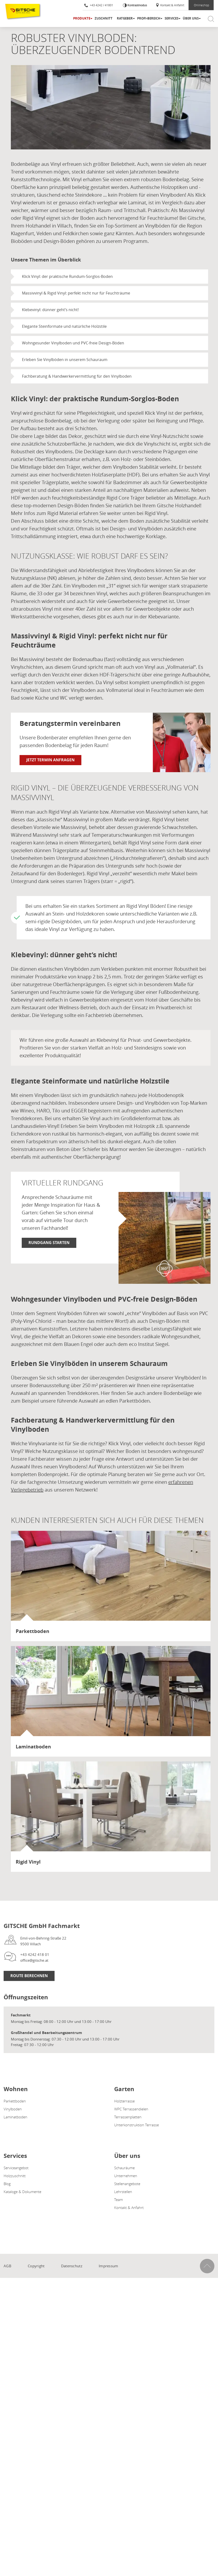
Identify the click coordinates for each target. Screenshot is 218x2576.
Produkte (81, 18)
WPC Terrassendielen (131, 2109)
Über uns (191, 18)
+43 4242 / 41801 (98, 5)
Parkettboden (15, 2101)
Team (118, 2199)
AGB (7, 2265)
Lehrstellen (123, 2191)
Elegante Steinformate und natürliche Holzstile (64, 326)
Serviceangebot (16, 2167)
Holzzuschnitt (15, 2175)
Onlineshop (201, 5)
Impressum (108, 2265)
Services (171, 18)
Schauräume (124, 2167)
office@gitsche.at (34, 1960)
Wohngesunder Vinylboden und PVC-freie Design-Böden (73, 343)
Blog (7, 2183)
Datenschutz (71, 2265)
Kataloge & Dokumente (22, 2191)
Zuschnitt (104, 18)
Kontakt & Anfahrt (169, 5)
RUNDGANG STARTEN (49, 1242)
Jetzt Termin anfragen (50, 760)
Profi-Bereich (148, 18)
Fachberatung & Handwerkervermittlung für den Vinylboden (77, 376)
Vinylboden (13, 2109)
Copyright (36, 2265)
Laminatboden (15, 2116)
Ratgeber (125, 18)
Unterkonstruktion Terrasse (136, 2124)
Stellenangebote (127, 2183)
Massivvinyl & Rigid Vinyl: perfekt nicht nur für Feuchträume (76, 293)
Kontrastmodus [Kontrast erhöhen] (137, 5)
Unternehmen (125, 2175)
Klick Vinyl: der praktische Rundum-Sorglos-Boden (67, 276)
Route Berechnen (29, 1975)
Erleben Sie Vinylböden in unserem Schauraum (64, 359)
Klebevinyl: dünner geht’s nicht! (50, 309)
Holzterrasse (124, 2101)
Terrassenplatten (127, 2116)
